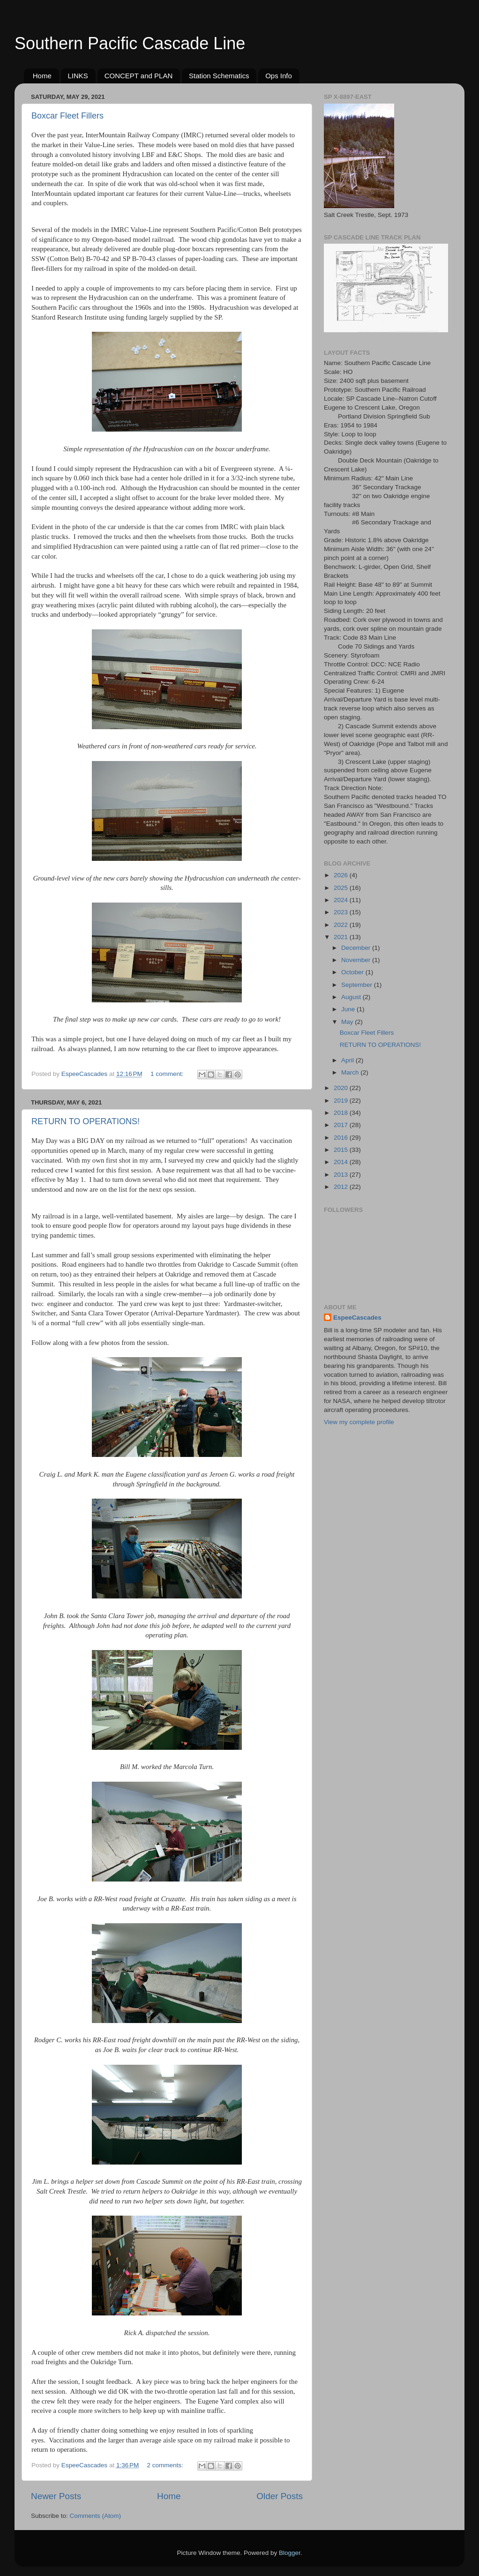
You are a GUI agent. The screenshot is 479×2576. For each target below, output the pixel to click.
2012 (342, 1186)
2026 (342, 875)
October (353, 972)
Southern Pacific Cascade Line (130, 43)
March (350, 1072)
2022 (342, 924)
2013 (342, 1174)
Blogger (289, 2552)
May (348, 1021)
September (357, 984)
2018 (342, 1112)
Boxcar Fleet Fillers (67, 115)
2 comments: (166, 2465)
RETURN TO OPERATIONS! (85, 1121)
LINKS (78, 76)
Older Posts (279, 2496)
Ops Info (278, 76)
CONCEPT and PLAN (139, 76)
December (356, 947)
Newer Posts (56, 2496)
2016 (342, 1137)
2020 (342, 1087)
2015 (342, 1149)
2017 (342, 1124)
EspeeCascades (357, 1317)
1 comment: (167, 1073)
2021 (342, 937)
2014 (342, 1161)
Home (42, 76)
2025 (342, 887)
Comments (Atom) (95, 2515)
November (356, 959)
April (348, 1060)
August (352, 997)
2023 (342, 912)
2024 (342, 899)
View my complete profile (359, 1422)
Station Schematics (219, 76)
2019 (342, 1100)
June (349, 1009)
